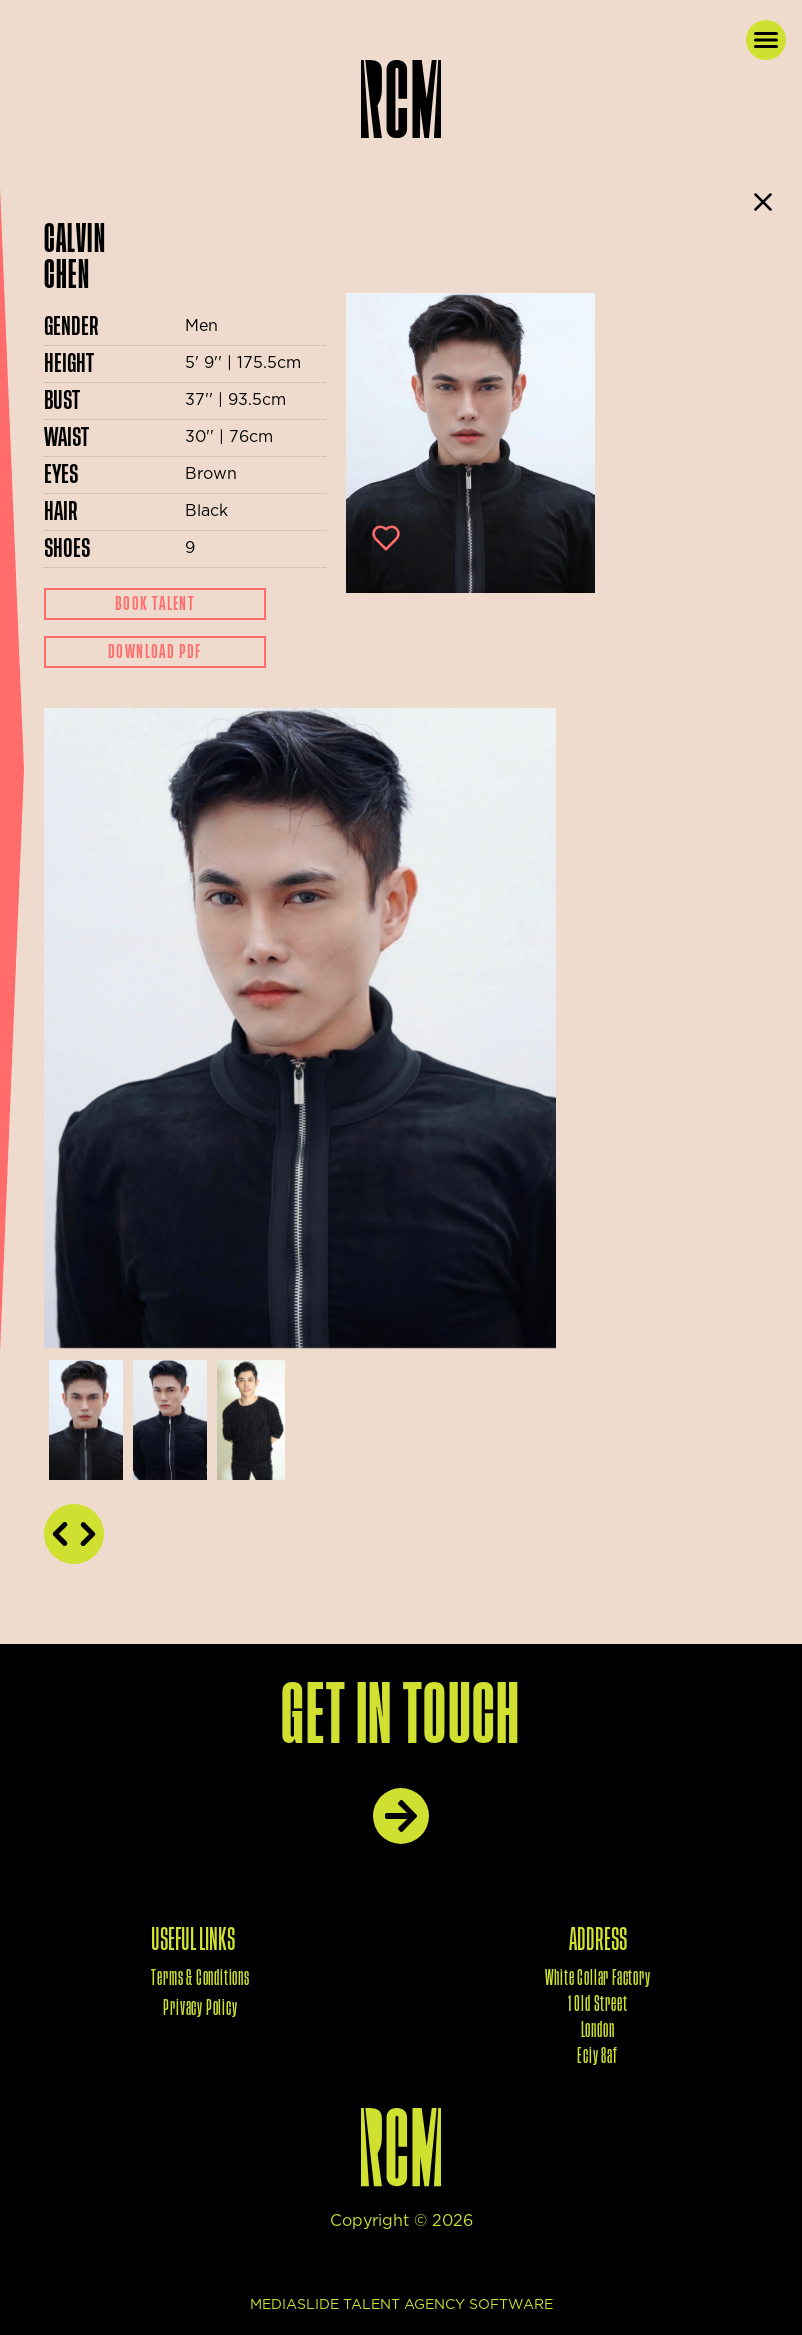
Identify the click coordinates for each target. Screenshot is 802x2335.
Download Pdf (155, 652)
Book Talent (155, 604)
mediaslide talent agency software (401, 2305)
